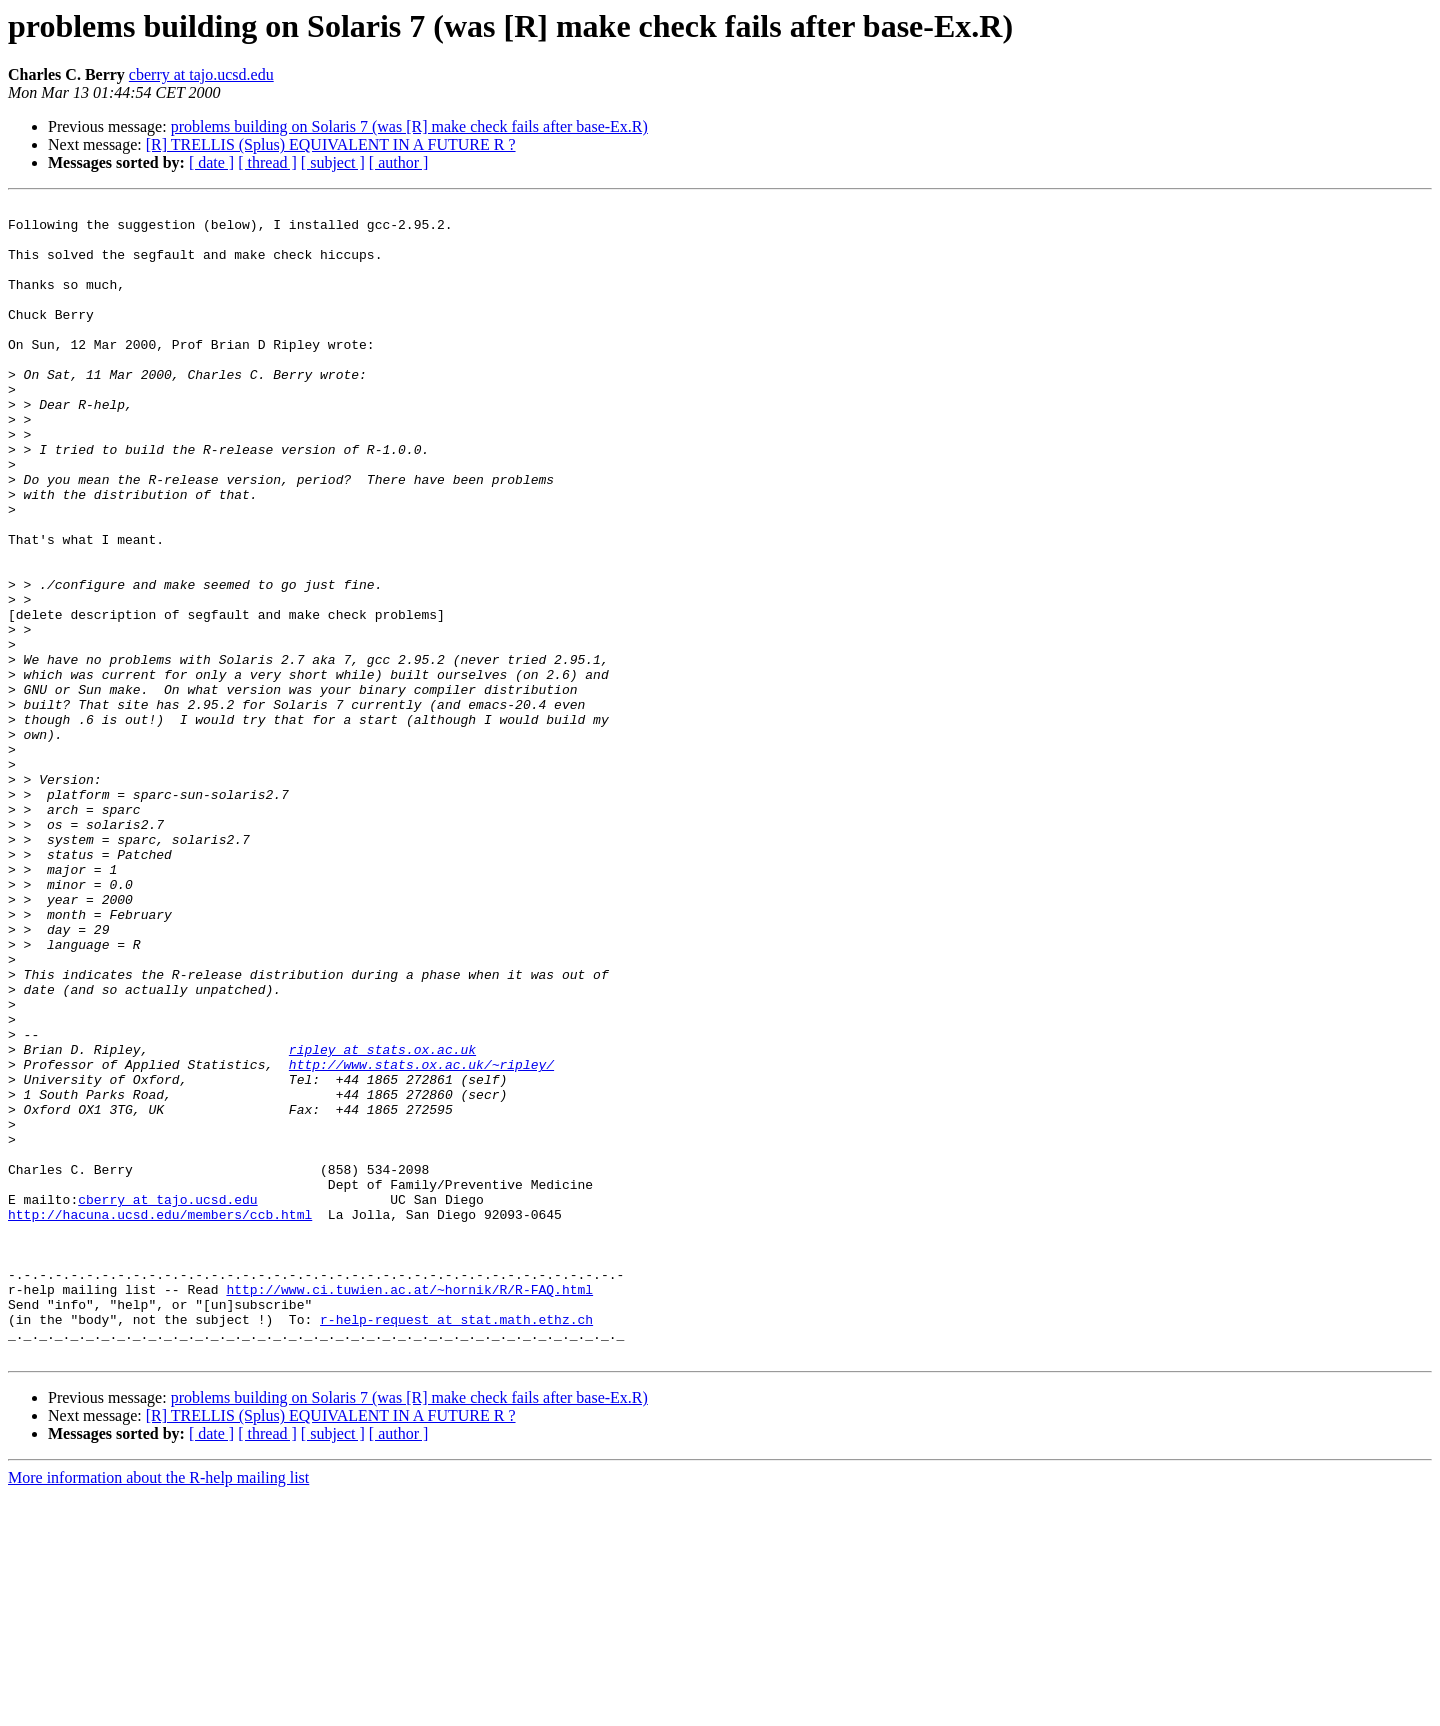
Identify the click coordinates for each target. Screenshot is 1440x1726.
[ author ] (399, 162)
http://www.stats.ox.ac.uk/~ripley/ (421, 1238)
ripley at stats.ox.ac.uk (382, 1220)
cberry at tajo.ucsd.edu (201, 74)
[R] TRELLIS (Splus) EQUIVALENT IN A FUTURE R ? (331, 144)
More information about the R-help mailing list (158, 1708)
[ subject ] (333, 162)
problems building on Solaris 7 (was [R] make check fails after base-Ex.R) (409, 126)
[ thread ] (267, 162)
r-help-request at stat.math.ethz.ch (456, 1544)
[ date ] (211, 162)
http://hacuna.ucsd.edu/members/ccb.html (160, 1418)
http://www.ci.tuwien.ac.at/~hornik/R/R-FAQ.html (409, 1508)
